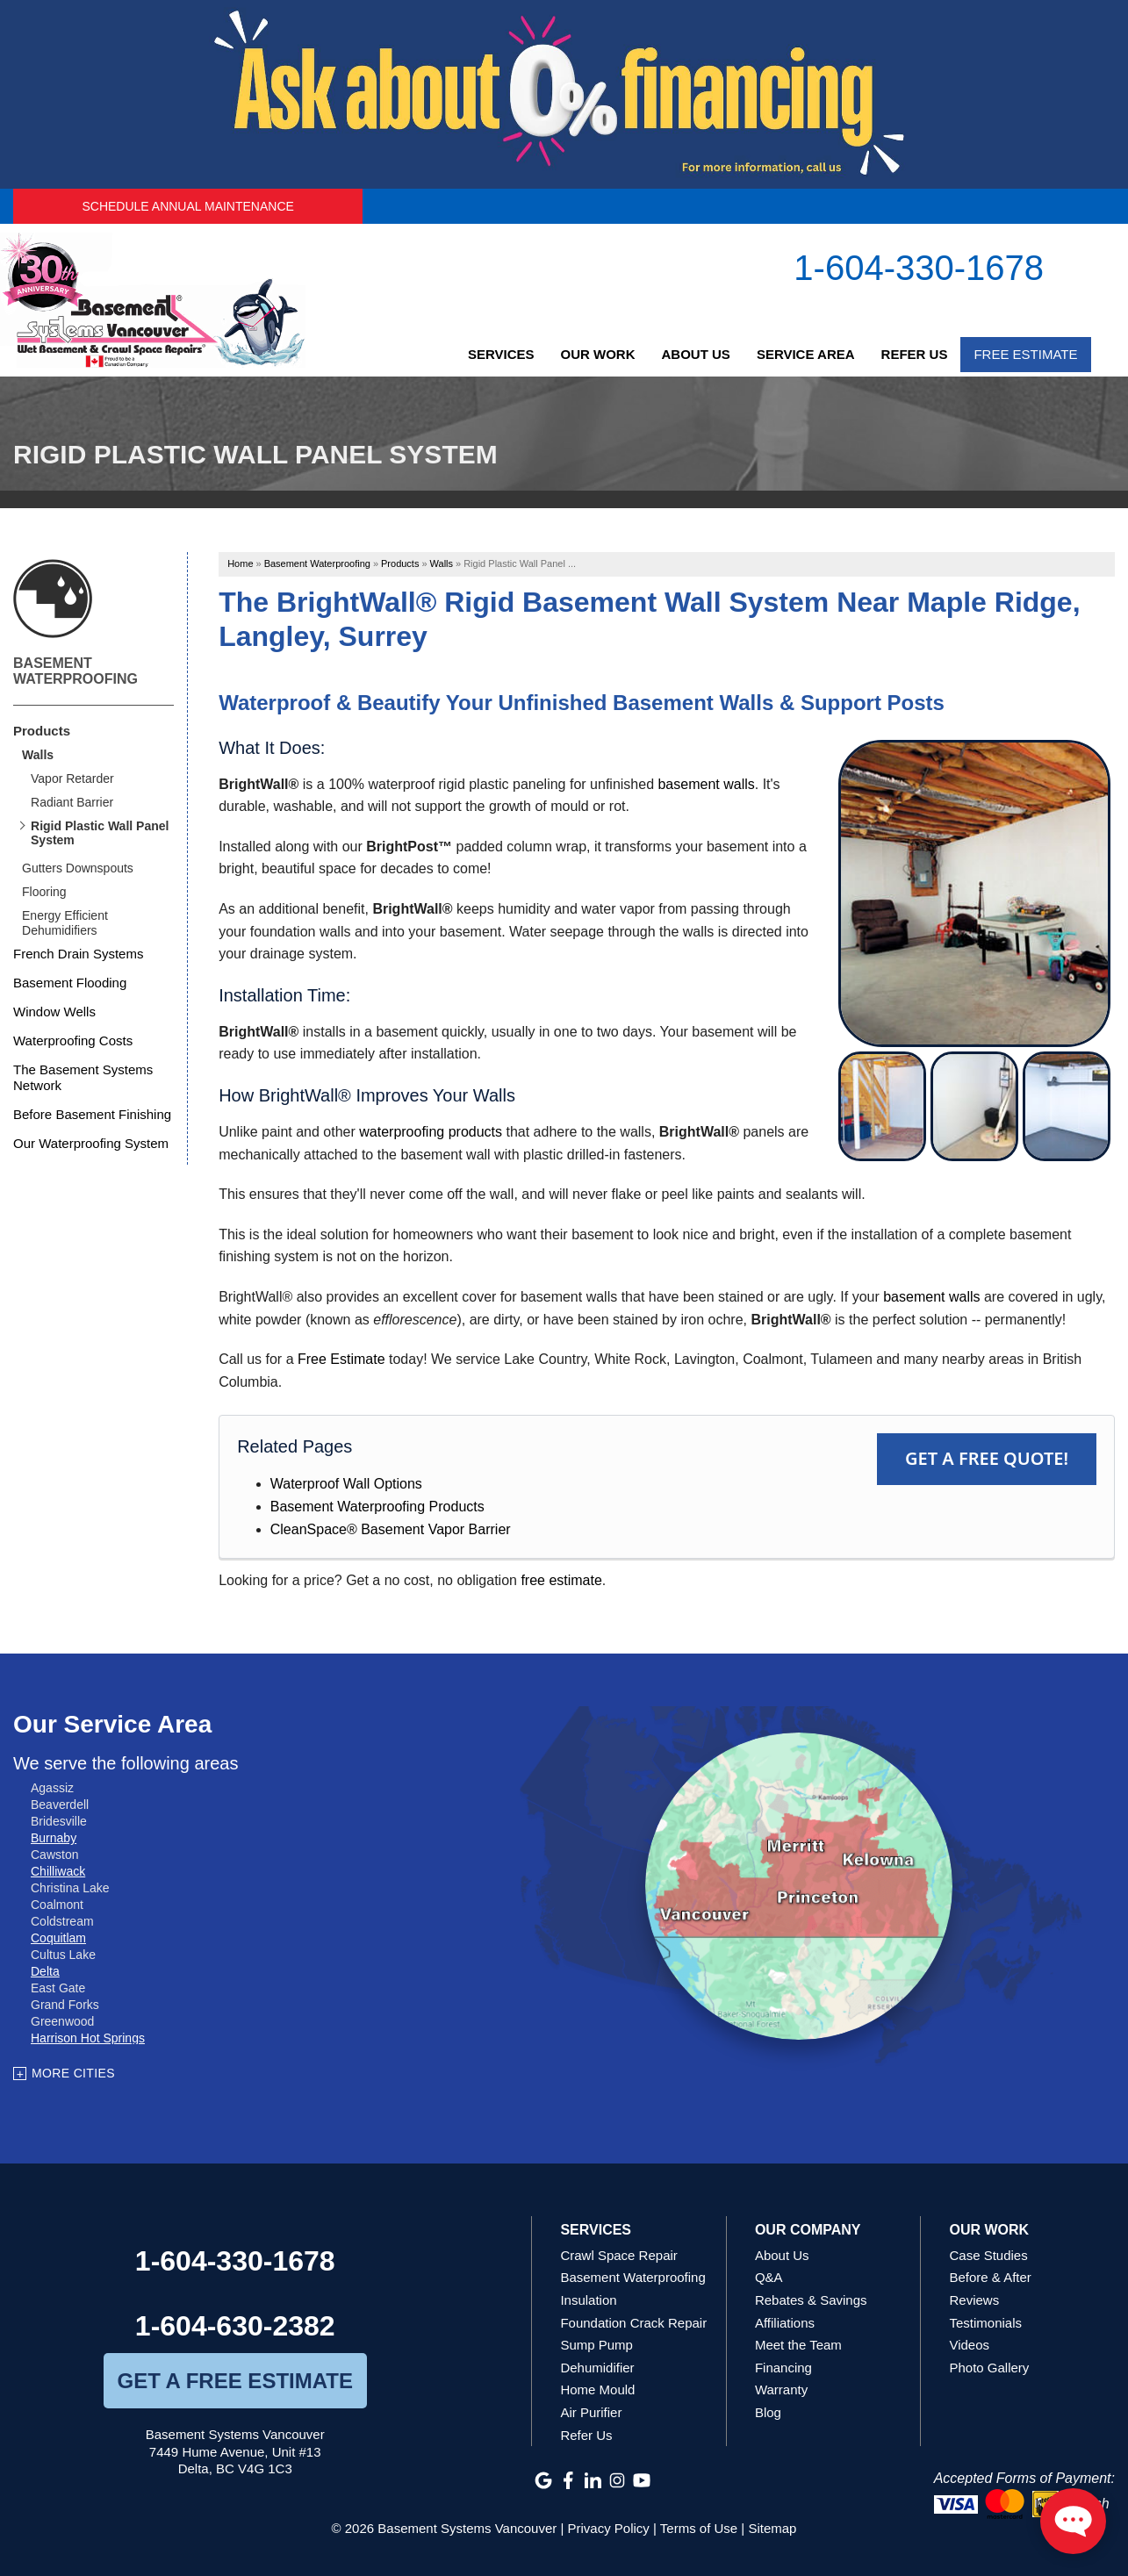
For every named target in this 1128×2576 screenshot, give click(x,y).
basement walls (705, 784)
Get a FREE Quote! (986, 1458)
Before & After (990, 2277)
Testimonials (985, 2322)
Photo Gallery (989, 2367)
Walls (38, 755)
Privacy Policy (609, 2528)
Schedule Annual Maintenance (187, 206)
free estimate (561, 1580)
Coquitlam (58, 1938)
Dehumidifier (597, 2367)
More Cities (73, 2073)
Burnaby (53, 1838)
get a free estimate (234, 2381)
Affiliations (785, 2322)
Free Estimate (1025, 354)
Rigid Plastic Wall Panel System (100, 833)
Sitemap (772, 2528)
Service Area (806, 354)
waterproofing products (430, 1131)
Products (41, 730)
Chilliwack (58, 1871)
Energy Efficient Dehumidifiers (65, 922)
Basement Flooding (69, 982)
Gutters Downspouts (77, 868)
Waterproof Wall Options (346, 1483)
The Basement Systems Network (83, 1077)
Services (501, 354)
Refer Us (914, 354)
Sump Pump (596, 2344)
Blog (768, 2412)
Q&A (769, 2277)
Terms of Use (698, 2528)
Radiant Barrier (72, 802)
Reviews (974, 2300)
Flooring (44, 892)
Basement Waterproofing (75, 671)
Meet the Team (798, 2344)
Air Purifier (590, 2412)
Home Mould (597, 2389)
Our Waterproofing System (91, 1143)
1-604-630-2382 (235, 2326)
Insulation (588, 2300)
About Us (696, 354)
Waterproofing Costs (73, 1040)
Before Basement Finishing (92, 1114)
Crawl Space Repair (618, 2255)
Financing (783, 2367)
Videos (969, 2344)
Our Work (598, 354)
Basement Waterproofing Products (377, 1506)
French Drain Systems (78, 953)
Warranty (781, 2389)
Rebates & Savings (811, 2300)
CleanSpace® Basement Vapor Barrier (390, 1529)
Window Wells (54, 1011)
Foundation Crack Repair (633, 2322)
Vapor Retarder (72, 778)
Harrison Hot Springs (88, 2038)
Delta (45, 1971)
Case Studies (988, 2255)
